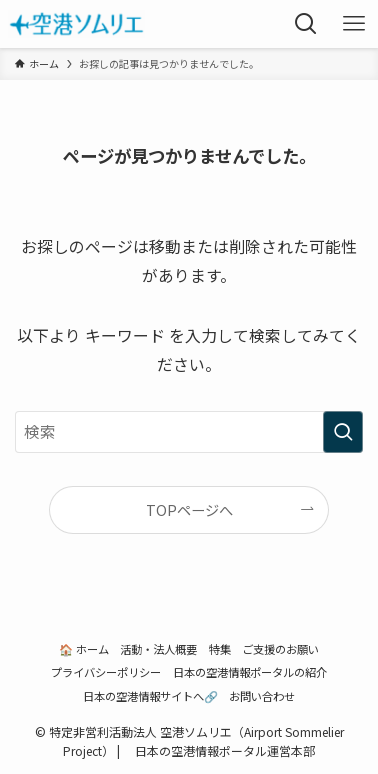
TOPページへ (189, 509)
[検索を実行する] (343, 432)
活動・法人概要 (158, 649)
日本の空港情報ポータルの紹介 (250, 672)
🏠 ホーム (84, 649)
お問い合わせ (262, 696)
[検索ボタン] (306, 24)
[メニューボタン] (354, 24)
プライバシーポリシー (106, 672)
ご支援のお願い (280, 649)
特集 (220, 649)
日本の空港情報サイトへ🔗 (150, 696)
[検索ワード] (189, 432)
